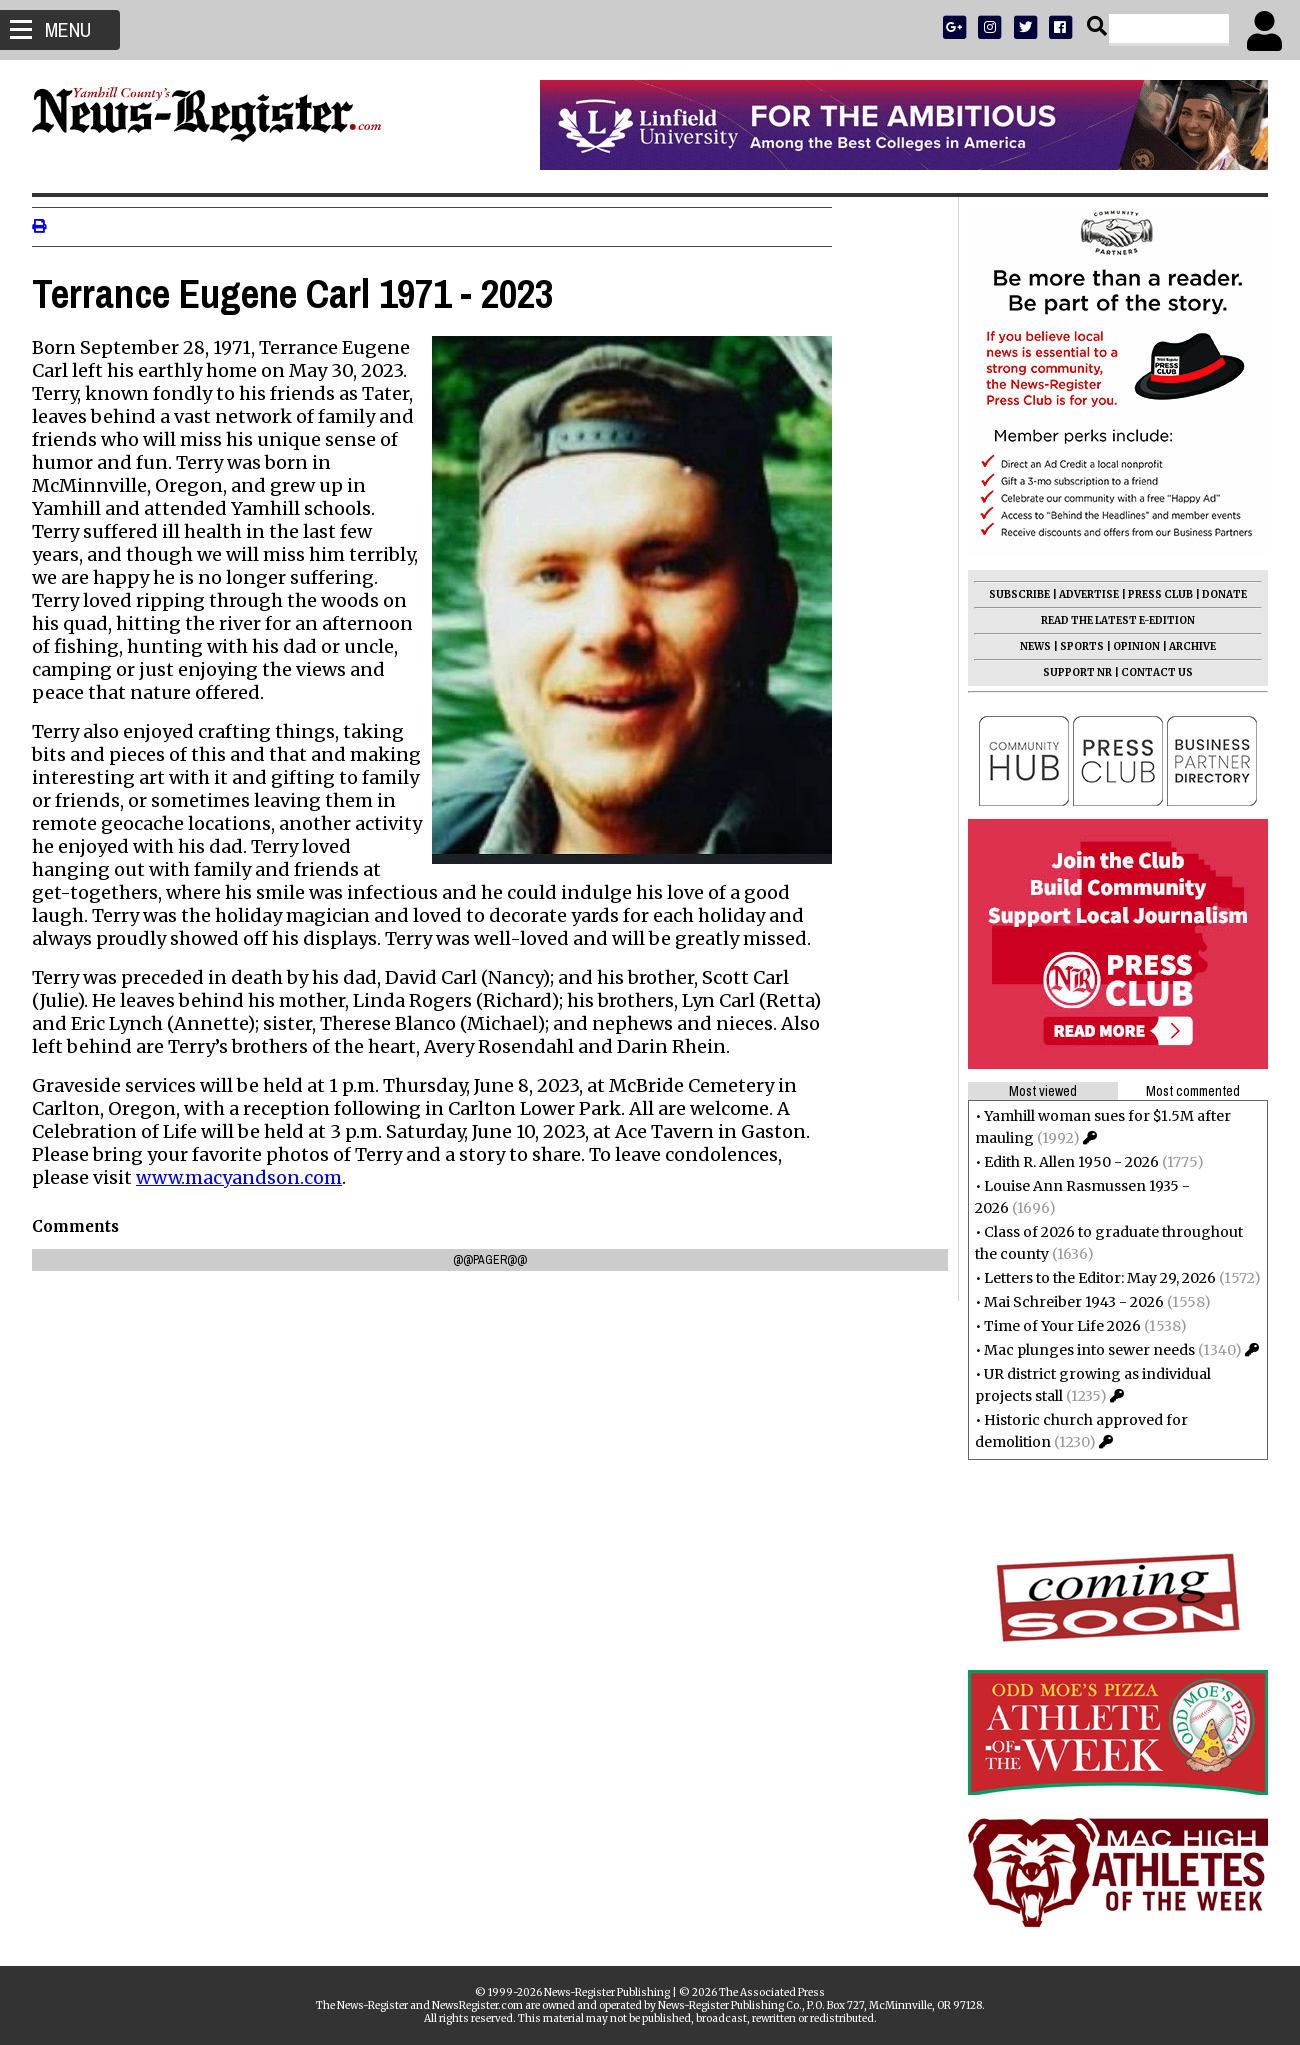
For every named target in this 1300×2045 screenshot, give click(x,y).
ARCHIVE (1184, 646)
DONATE (1216, 594)
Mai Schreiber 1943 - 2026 (1066, 1302)
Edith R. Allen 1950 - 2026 (1063, 1162)
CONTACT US (1149, 672)
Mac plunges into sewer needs (1081, 1350)
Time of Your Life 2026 (1054, 1326)
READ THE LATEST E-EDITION (1110, 620)
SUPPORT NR (1069, 672)
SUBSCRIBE (1011, 594)
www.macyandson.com (247, 1177)
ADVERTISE (1081, 594)
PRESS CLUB (1152, 594)
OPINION (1128, 646)
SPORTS (1074, 646)
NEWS (1027, 646)
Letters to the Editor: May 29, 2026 (1092, 1278)
